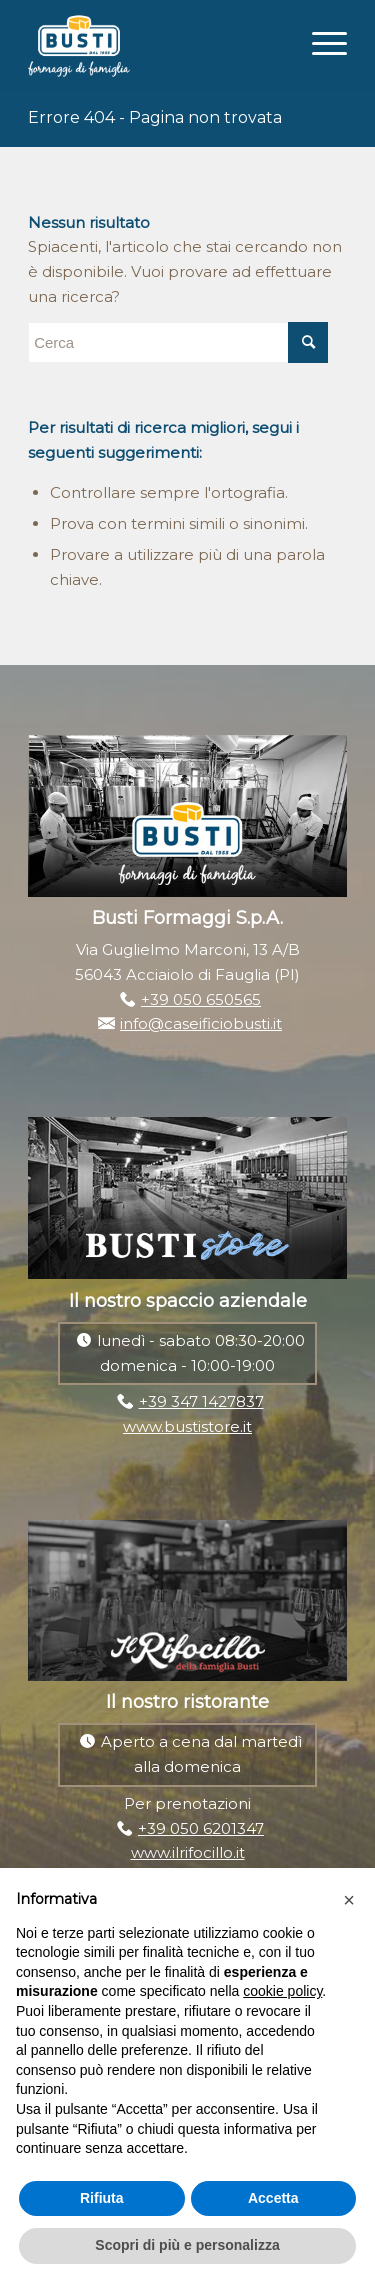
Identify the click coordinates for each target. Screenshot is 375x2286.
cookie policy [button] (282, 1991)
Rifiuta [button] (102, 2198)
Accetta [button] (273, 2198)
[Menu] (319, 41)
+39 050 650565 (201, 999)
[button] (349, 1900)
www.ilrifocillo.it (188, 1852)
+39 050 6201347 (201, 1828)
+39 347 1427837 (201, 1401)
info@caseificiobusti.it (201, 1023)
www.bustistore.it (187, 1426)
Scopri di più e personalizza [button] (187, 2245)
